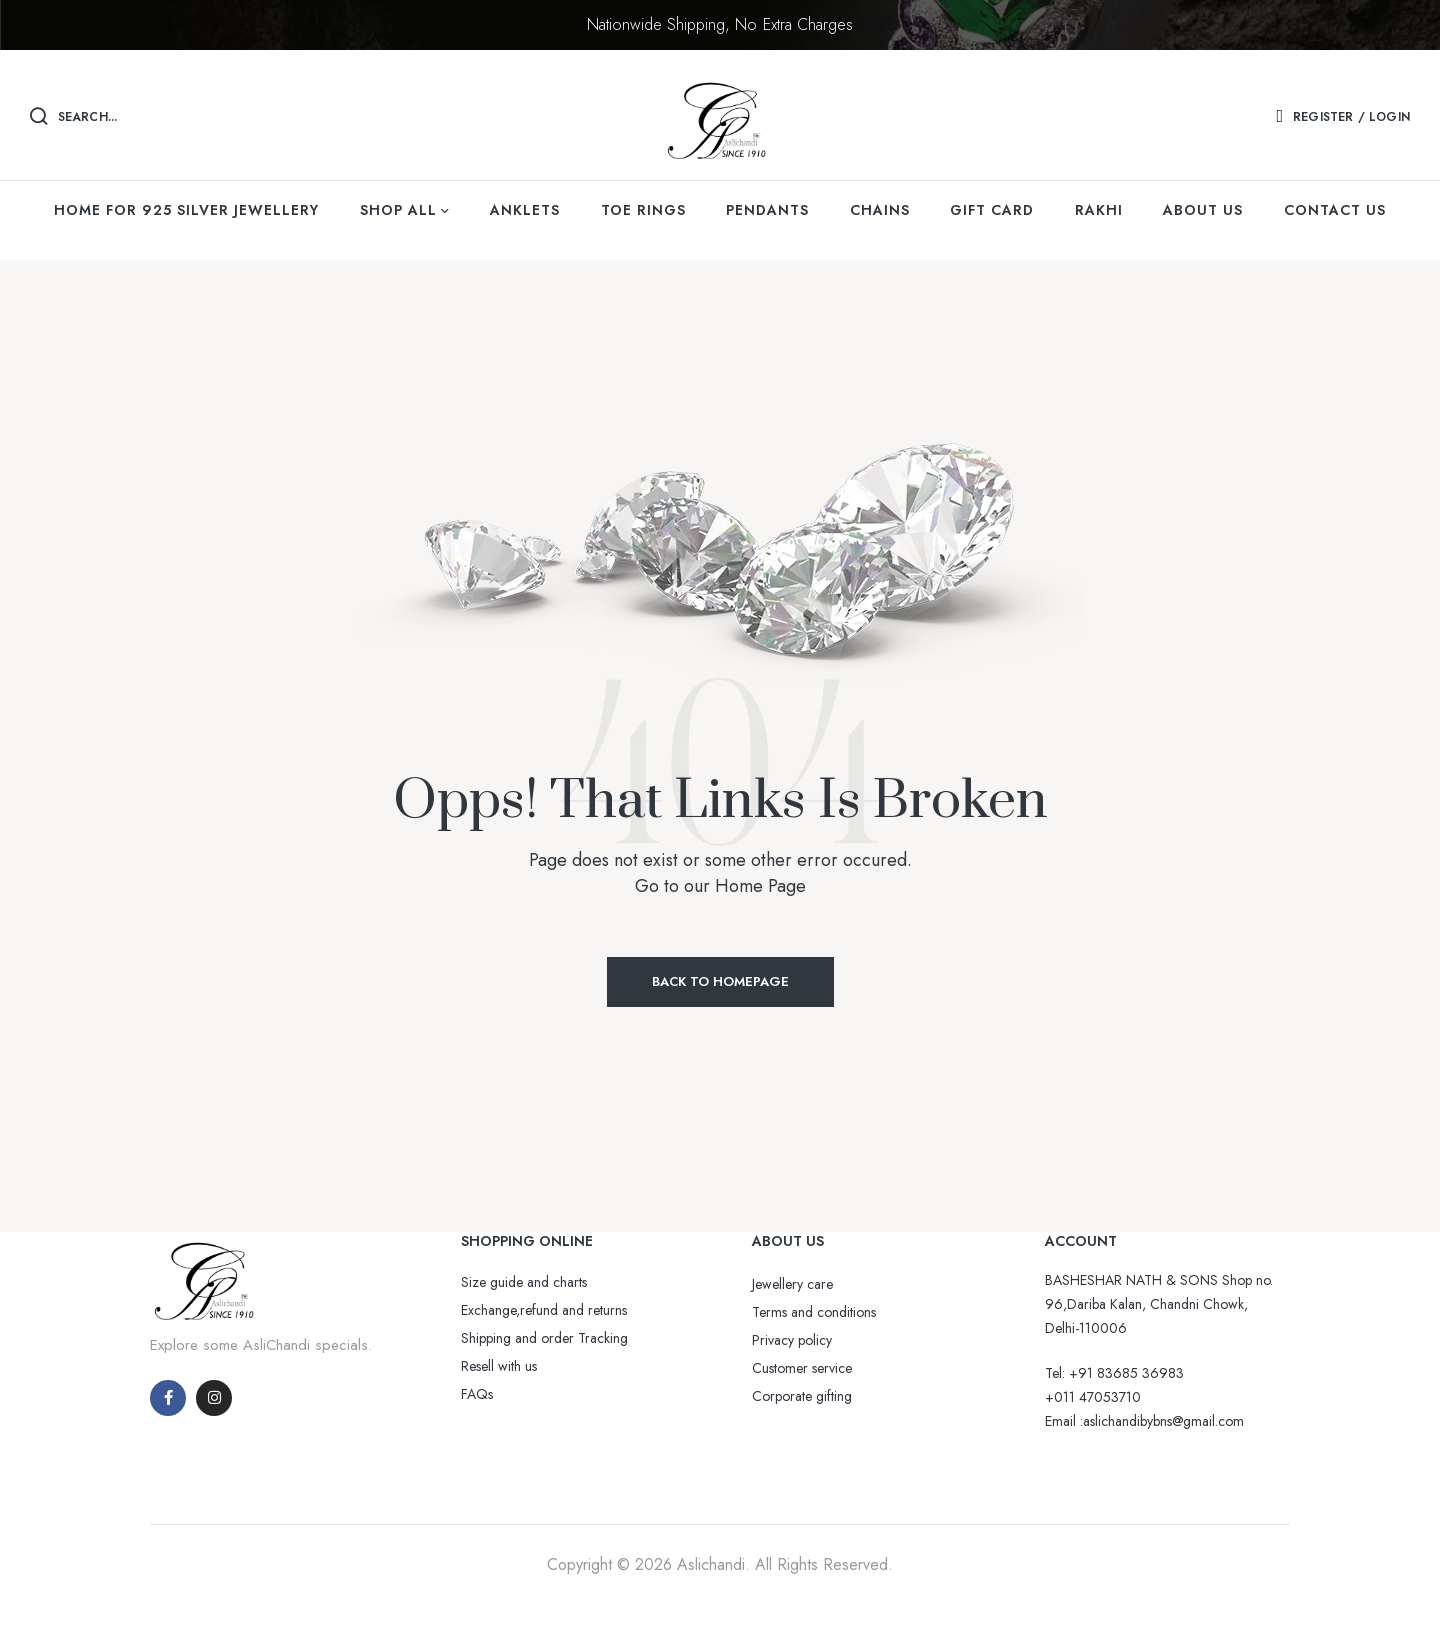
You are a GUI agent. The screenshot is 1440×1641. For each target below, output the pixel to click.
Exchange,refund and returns (544, 1310)
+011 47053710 (1093, 1397)
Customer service (802, 1368)
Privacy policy (792, 1340)
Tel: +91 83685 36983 (1114, 1373)
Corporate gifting (802, 1396)
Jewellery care (792, 1284)
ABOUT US (788, 1241)
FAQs (477, 1394)
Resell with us (499, 1366)
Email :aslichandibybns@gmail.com (1144, 1421)
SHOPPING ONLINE (527, 1241)
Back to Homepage (720, 981)
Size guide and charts (524, 1282)
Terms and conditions (814, 1312)
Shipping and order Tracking (544, 1338)
